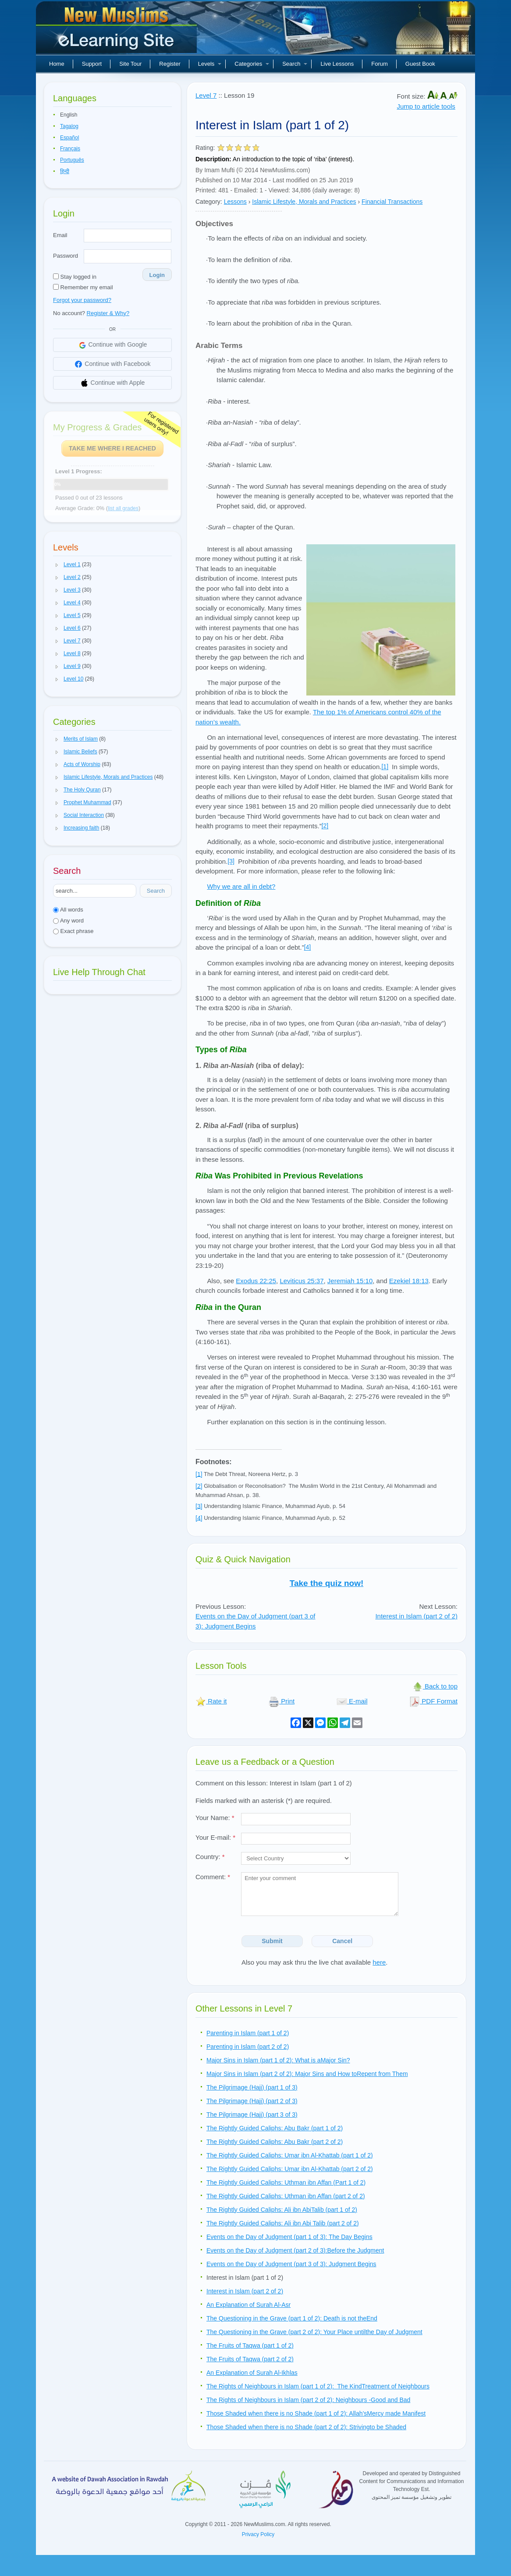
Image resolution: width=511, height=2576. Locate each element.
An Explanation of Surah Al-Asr (248, 2304)
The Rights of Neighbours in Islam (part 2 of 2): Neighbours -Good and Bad (308, 2399)
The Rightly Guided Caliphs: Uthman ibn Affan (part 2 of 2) (285, 2196)
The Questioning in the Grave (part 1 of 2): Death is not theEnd (291, 2318)
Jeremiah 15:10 (350, 1280)
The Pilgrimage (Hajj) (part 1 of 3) (252, 2087)
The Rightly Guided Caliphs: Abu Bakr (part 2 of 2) (274, 2141)
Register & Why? (108, 313)
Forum (379, 63)
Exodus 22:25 (256, 1280)
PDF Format (433, 1701)
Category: (208, 201)
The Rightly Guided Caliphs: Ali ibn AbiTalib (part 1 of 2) (281, 2209)
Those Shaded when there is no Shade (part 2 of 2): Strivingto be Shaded (306, 2427)
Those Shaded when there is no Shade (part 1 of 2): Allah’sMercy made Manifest (316, 2413)
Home (56, 63)
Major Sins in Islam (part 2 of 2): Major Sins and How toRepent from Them (307, 2073)
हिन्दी (64, 171)
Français (70, 148)
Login (157, 275)
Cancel (342, 1940)
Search (294, 63)
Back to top (435, 1686)
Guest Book (420, 63)
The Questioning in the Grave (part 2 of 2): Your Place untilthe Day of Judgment (314, 2331)
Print (282, 1701)
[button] (56, 564)
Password (65, 255)
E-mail (352, 1701)
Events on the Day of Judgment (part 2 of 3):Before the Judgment (295, 2250)
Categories (251, 63)
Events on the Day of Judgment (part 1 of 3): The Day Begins (289, 2236)
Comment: (212, 1877)
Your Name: (214, 1817)
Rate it (211, 1701)
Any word (68, 920)
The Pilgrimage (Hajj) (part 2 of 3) (252, 2100)
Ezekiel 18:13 (409, 1280)
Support (92, 63)
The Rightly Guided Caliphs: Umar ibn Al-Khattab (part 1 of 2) (289, 2155)
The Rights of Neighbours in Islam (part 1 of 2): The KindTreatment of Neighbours (317, 2386)
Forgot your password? (82, 300)
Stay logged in (74, 276)
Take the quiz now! (327, 1583)
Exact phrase (73, 931)
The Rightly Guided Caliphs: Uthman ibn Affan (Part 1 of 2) (286, 2182)
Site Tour (130, 63)
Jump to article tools (426, 106)
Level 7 (205, 95)
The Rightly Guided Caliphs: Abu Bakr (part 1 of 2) (274, 2128)
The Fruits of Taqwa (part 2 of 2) (250, 2359)
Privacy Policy (258, 2534)
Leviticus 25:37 (301, 1280)
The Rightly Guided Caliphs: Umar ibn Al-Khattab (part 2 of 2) (289, 2168)
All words (68, 909)
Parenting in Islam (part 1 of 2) (247, 2033)
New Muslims (117, 30)
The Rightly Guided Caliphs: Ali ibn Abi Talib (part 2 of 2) (282, 2223)
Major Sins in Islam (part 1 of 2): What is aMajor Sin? (278, 2060)
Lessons (235, 201)
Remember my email (83, 287)
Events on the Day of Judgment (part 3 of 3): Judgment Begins (291, 2263)
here (379, 1962)
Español (69, 138)
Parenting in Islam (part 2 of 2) (247, 2046)
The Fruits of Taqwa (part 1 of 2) (250, 2345)
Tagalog (69, 126)
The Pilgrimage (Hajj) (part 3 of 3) (252, 2114)
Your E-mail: (215, 1837)
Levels (210, 63)
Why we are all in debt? (241, 886)
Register (169, 63)
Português (72, 160)
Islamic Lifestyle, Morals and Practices (304, 201)
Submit (272, 1940)
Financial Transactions (392, 201)
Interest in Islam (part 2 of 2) (416, 1616)
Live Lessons (337, 63)
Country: (210, 1856)
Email (60, 235)
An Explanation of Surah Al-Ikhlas (252, 2372)
